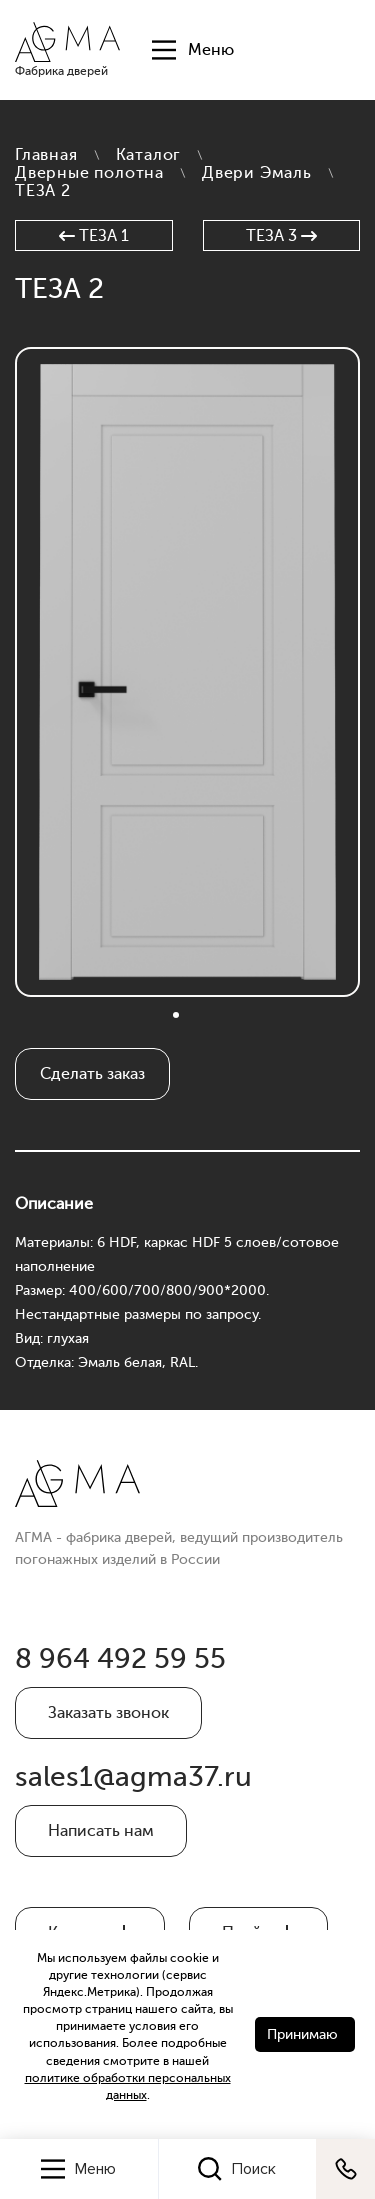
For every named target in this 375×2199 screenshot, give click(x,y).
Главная (46, 155)
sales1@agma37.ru (133, 1777)
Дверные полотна (89, 173)
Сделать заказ (92, 1074)
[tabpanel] (187, 672)
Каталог (149, 155)
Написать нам (101, 1831)
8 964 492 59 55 (120, 1659)
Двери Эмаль (257, 173)
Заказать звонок (108, 1713)
